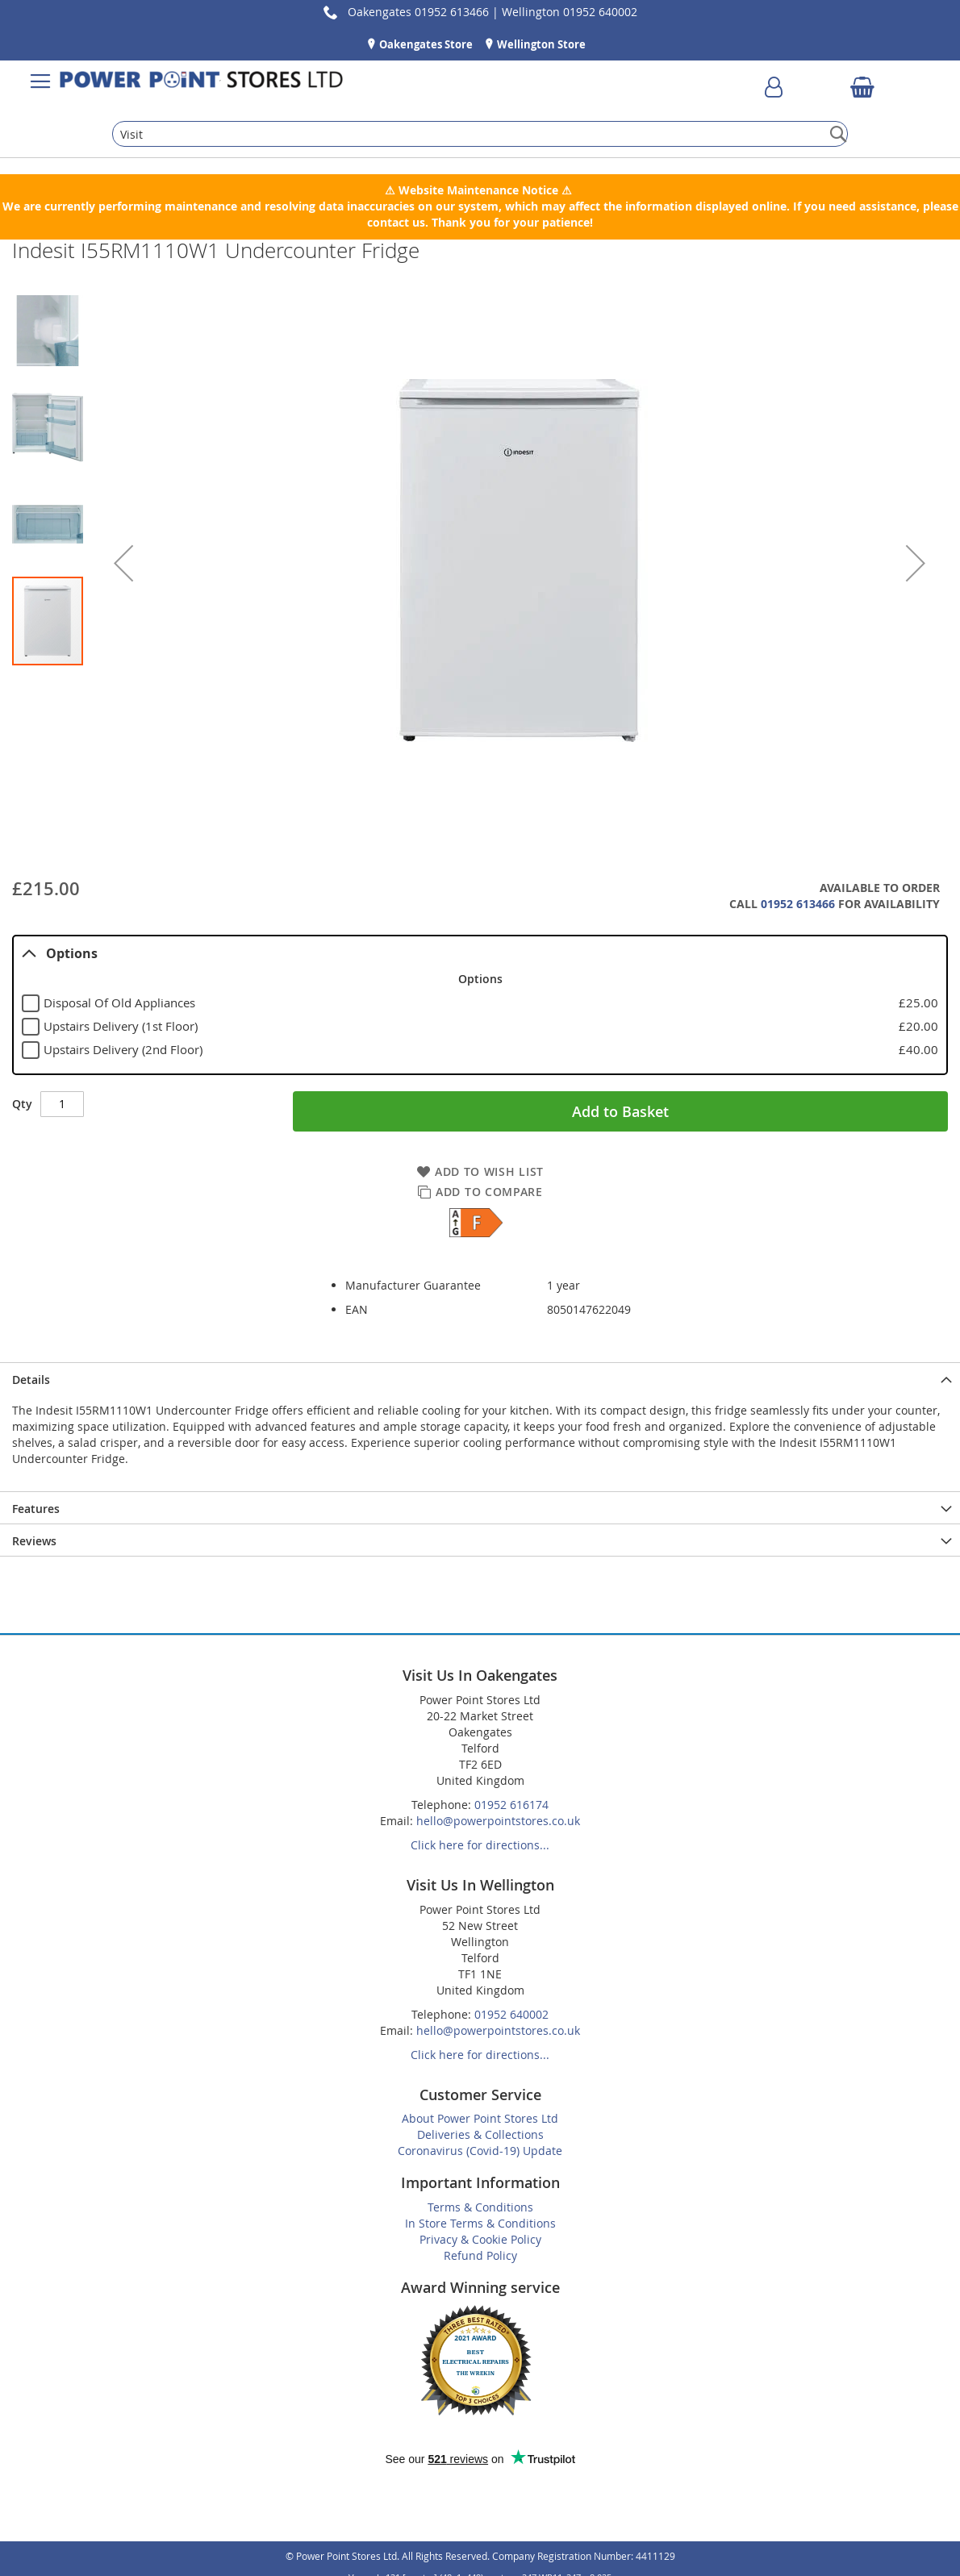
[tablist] (480, 1005)
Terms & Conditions (480, 2207)
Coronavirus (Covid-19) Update (480, 2150)
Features (36, 1508)
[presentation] (480, 1378)
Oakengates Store (425, 44)
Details (31, 1379)
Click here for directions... (480, 1845)
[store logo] (201, 81)
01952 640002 (511, 2014)
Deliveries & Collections (480, 2134)
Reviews (34, 1541)
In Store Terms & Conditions (480, 2223)
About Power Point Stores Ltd (480, 2118)
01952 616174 (511, 1804)
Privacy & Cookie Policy (480, 2239)
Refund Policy (480, 2255)
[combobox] (480, 134)
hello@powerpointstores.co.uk (498, 1820)
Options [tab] (60, 953)
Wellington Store (540, 44)
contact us (396, 222)
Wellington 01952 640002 (569, 11)
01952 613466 (798, 903)
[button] (123, 563)
